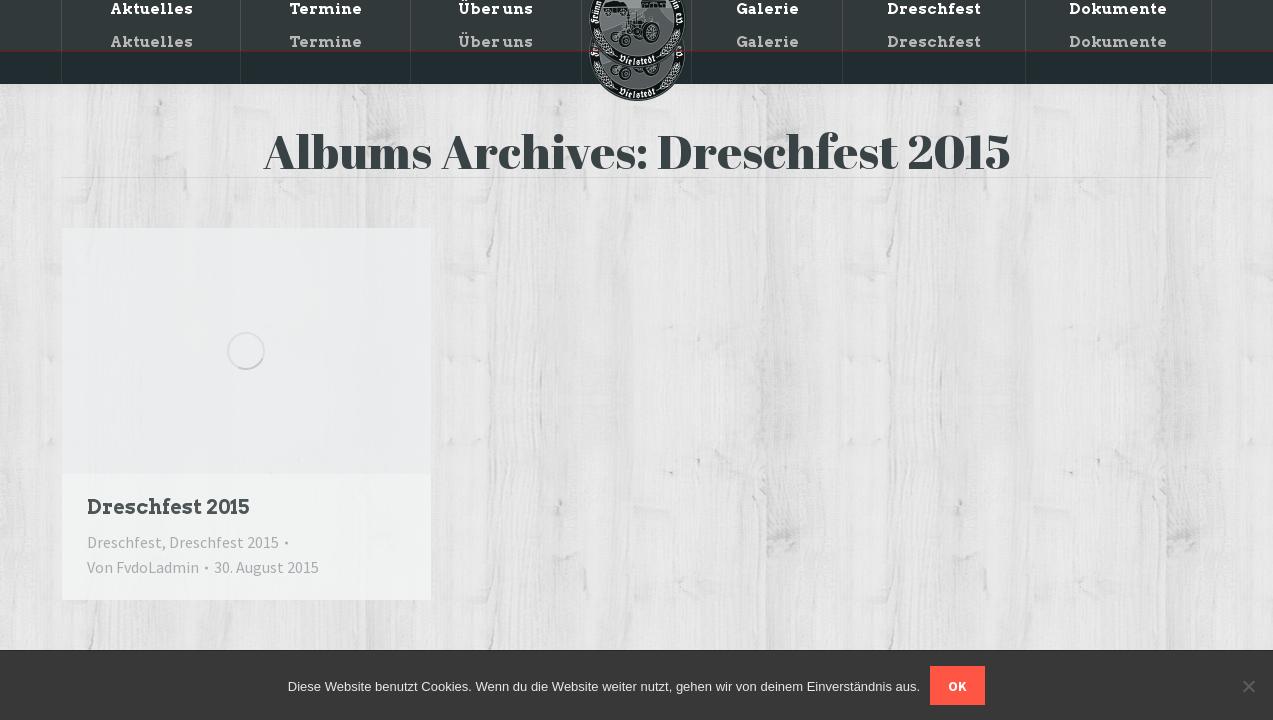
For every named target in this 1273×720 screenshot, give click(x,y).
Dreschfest (124, 542)
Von (143, 567)
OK (957, 686)
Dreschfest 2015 (168, 507)
